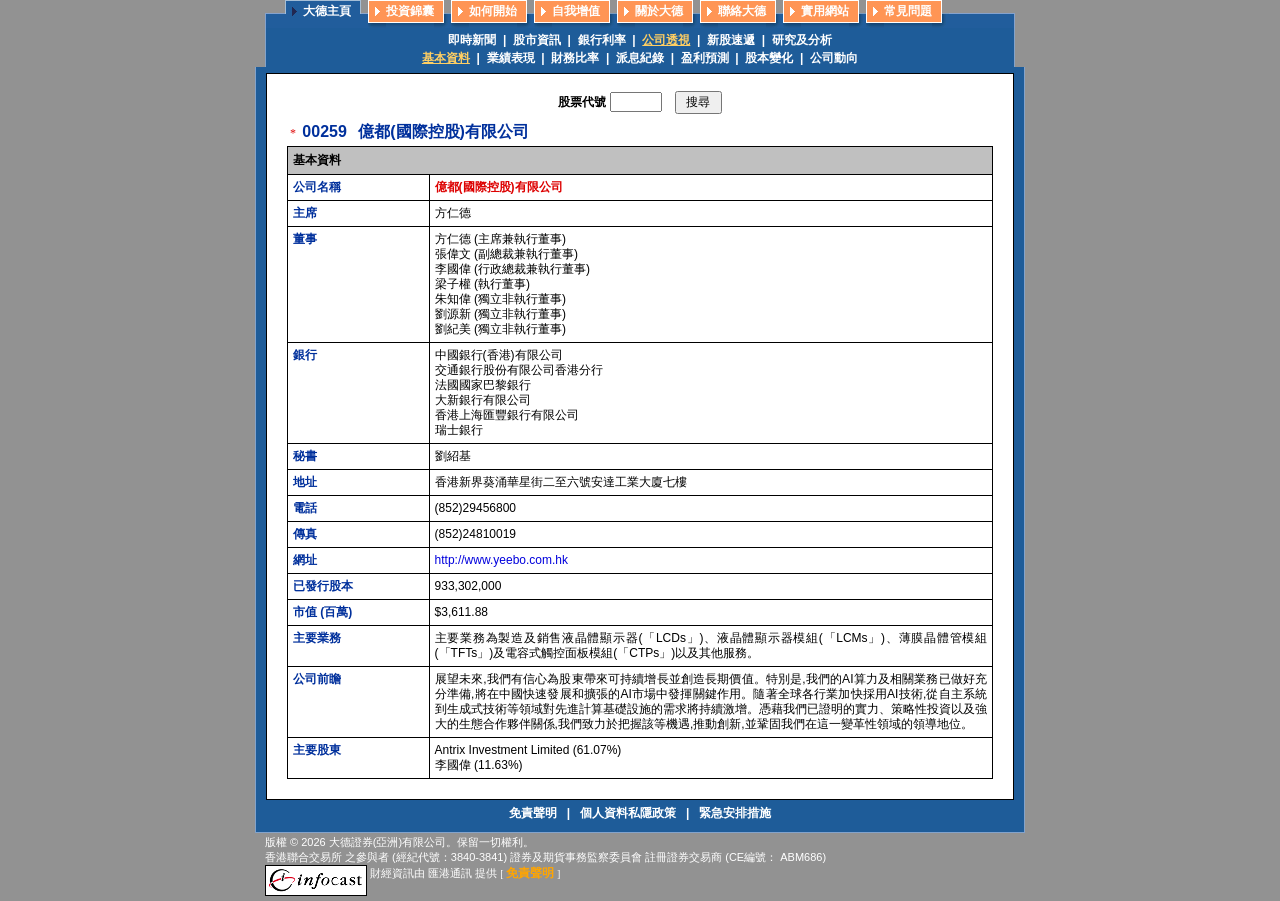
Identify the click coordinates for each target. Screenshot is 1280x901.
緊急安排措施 (735, 813)
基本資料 (446, 58)
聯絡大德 (742, 11)
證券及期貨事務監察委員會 (576, 857)
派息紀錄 (640, 58)
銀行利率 (602, 40)
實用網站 (825, 11)
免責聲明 (534, 813)
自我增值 (576, 11)
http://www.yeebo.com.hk (501, 560)
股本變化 (769, 58)
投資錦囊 (410, 11)
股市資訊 (537, 40)
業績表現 (511, 58)
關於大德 (659, 11)
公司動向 (834, 58)
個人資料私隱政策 (629, 813)
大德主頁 (327, 11)
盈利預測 (705, 58)
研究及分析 (802, 40)
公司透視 (666, 40)
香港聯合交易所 (303, 857)
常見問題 (908, 11)
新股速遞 (731, 40)
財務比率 (575, 58)
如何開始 (493, 11)
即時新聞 (472, 40)
